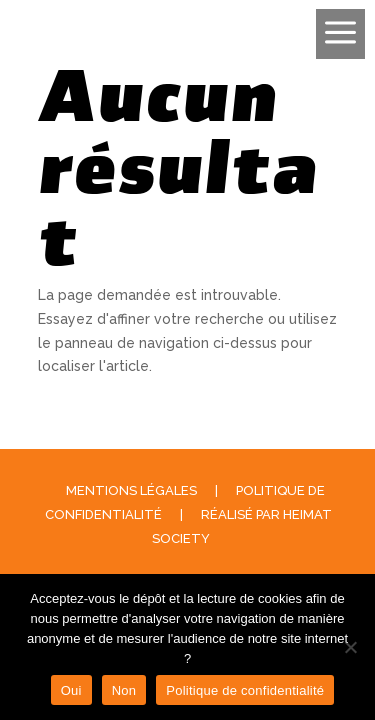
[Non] (350, 647)
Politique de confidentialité (245, 690)
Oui (71, 690)
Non (124, 690)
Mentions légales (131, 490)
